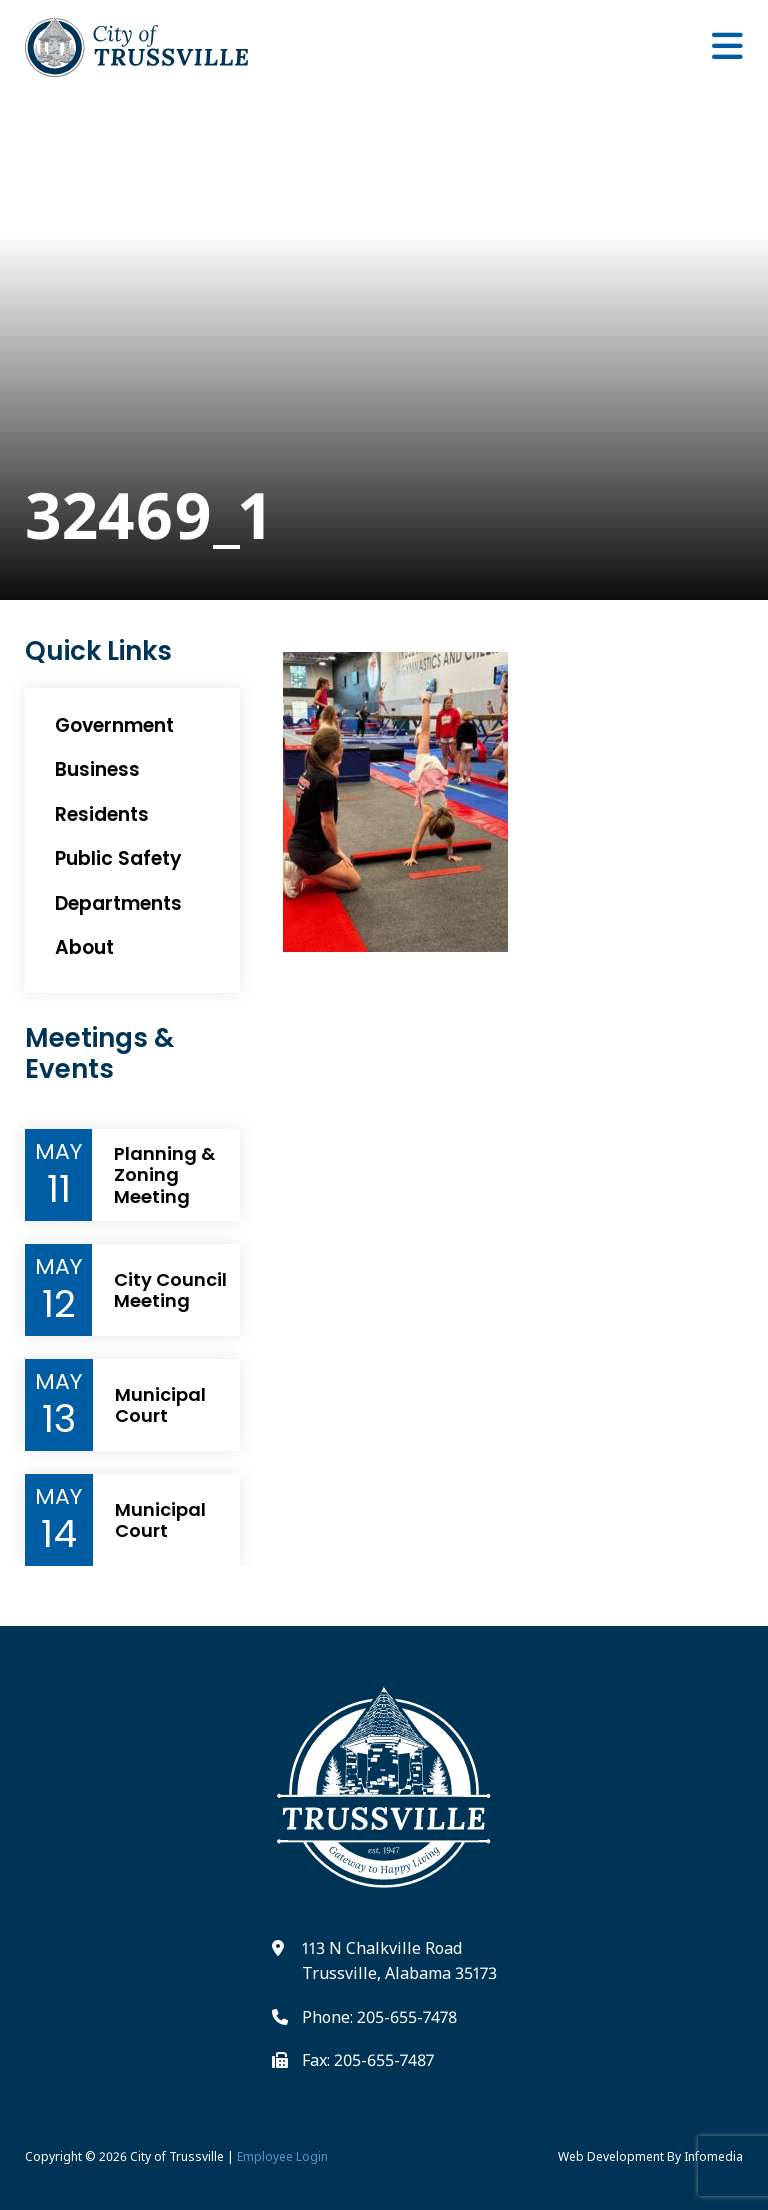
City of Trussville (177, 2156)
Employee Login (282, 2156)
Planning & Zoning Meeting (164, 1175)
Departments (118, 903)
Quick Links (98, 651)
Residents (102, 814)
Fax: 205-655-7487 (368, 2060)
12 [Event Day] (59, 1304)
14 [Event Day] (59, 1534)
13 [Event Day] (59, 1419)
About (84, 947)
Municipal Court (160, 1405)
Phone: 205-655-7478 (379, 2017)
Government (114, 725)
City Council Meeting (170, 1290)
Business (97, 769)
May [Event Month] (58, 1152)
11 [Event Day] (59, 1189)
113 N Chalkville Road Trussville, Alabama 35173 (399, 1961)
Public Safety (118, 858)
